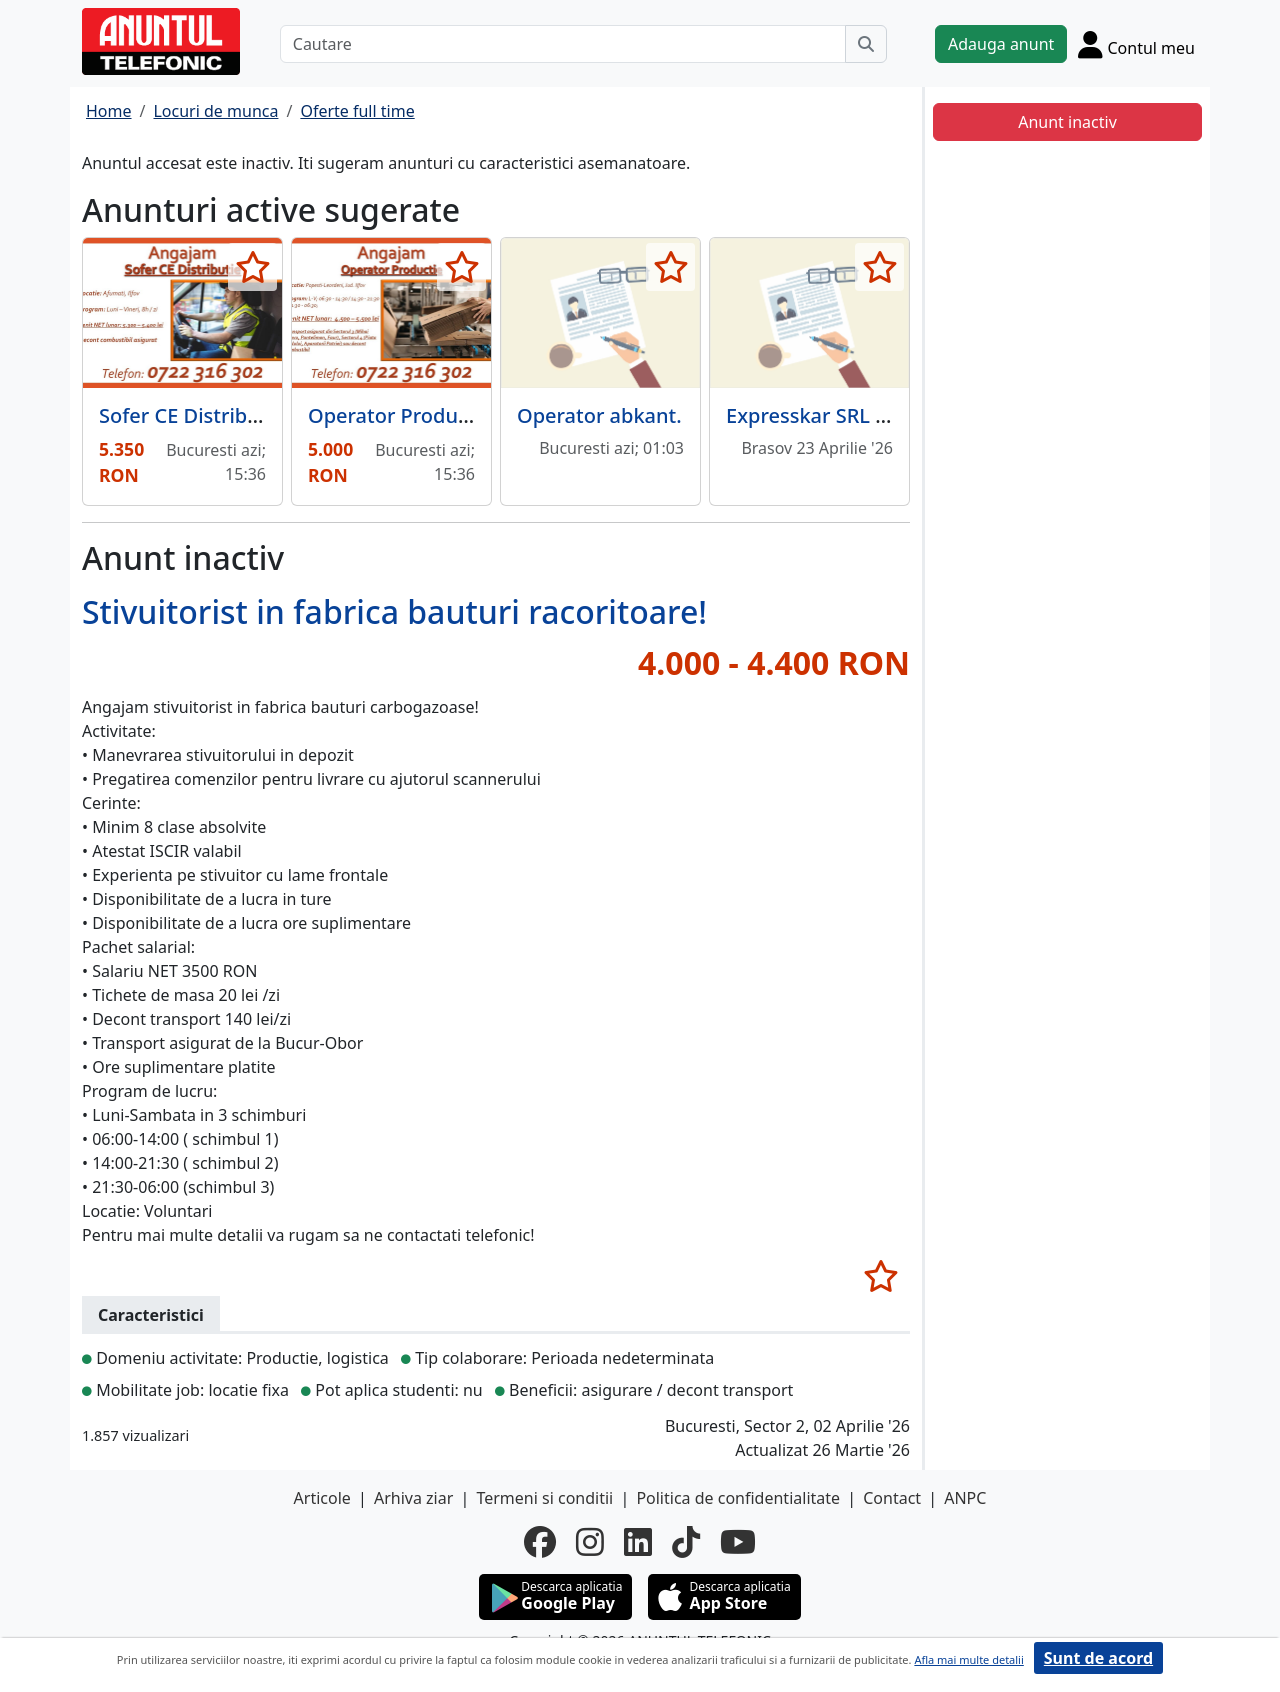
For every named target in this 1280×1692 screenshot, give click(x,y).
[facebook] (540, 1542)
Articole (322, 1498)
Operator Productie (400, 415)
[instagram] (590, 1542)
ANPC (965, 1498)
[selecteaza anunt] (252, 267)
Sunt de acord (1098, 1658)
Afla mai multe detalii (968, 1659)
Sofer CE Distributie (191, 415)
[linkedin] (638, 1542)
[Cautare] (563, 44)
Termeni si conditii (544, 1498)
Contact (892, 1498)
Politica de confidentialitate (738, 1498)
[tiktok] (686, 1542)
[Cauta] (866, 44)
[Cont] (1136, 44)
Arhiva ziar (413, 1498)
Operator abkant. (599, 415)
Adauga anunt (1001, 44)
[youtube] (738, 1542)
